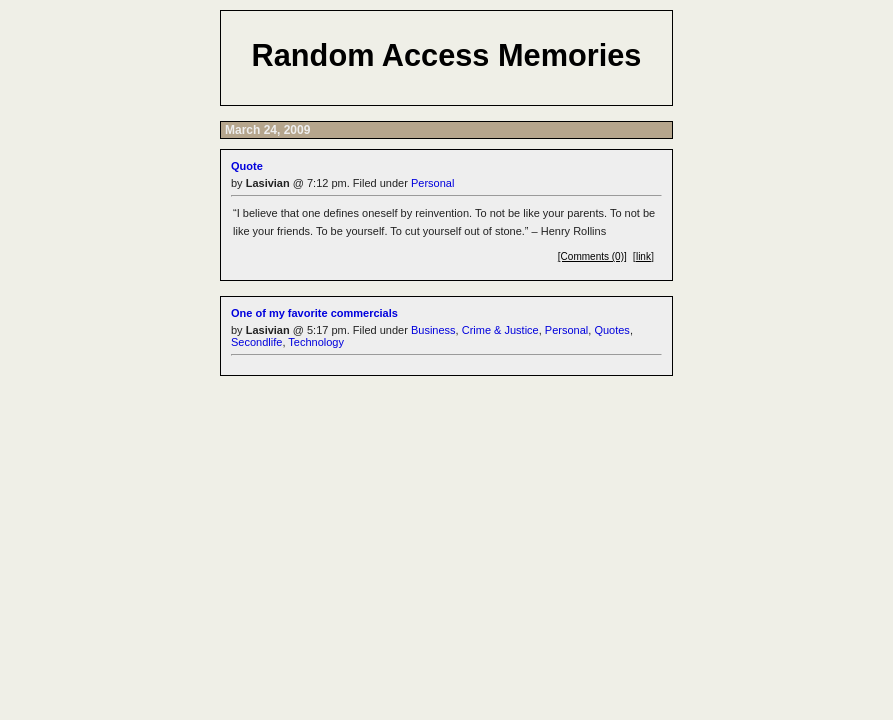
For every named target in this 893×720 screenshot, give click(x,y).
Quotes (611, 330)
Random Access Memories (447, 55)
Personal (432, 183)
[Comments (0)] (592, 256)
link (643, 256)
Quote (247, 166)
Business (433, 330)
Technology (316, 342)
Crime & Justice (500, 330)
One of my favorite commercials (314, 313)
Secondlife (256, 342)
